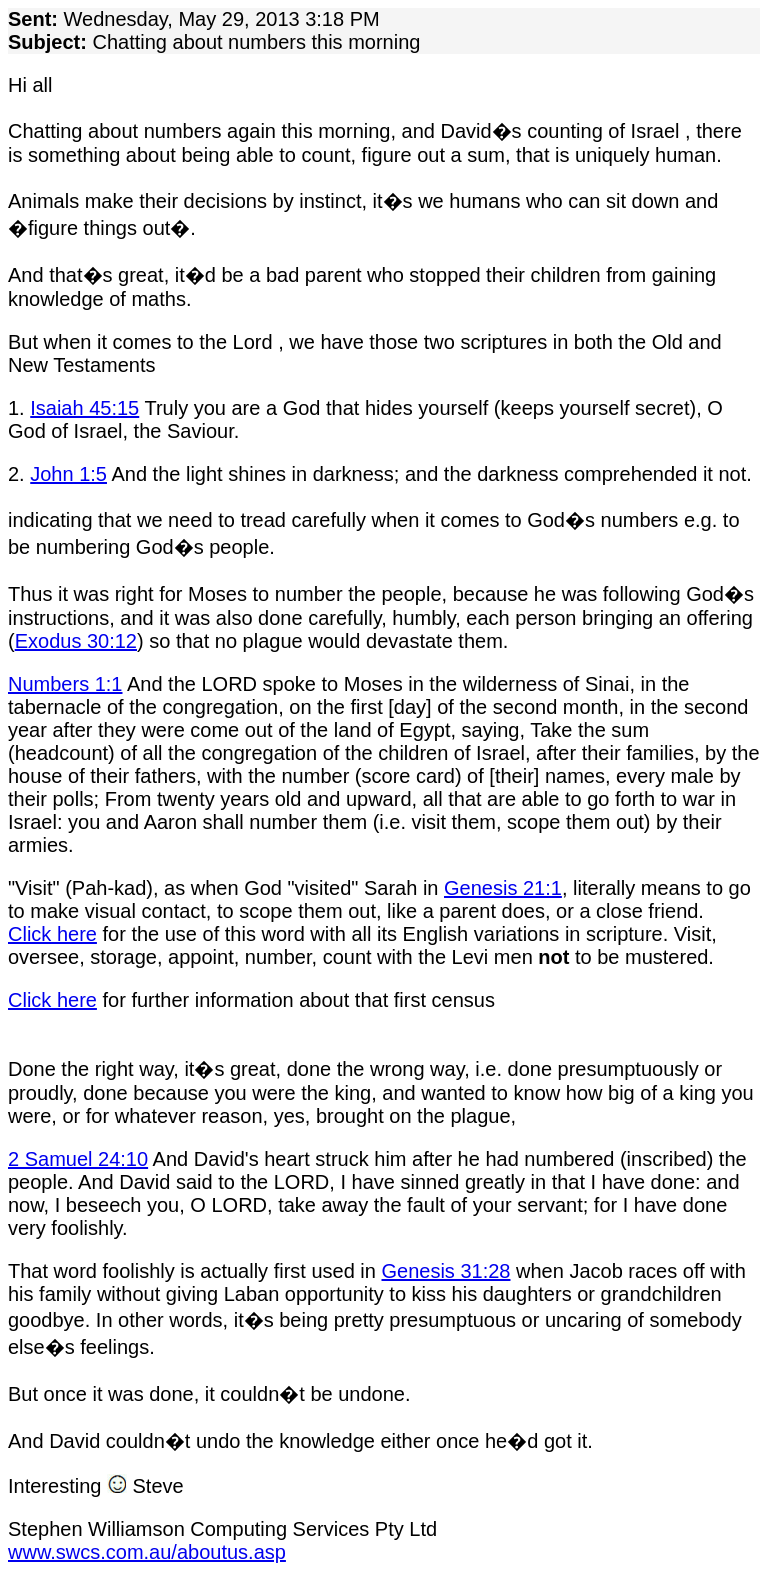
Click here (52, 934)
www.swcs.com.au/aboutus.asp (147, 1552)
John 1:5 (68, 474)
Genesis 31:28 (446, 1271)
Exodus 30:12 (76, 641)
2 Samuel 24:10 (78, 1159)
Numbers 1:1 (65, 684)
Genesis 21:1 (503, 888)
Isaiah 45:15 (84, 408)
